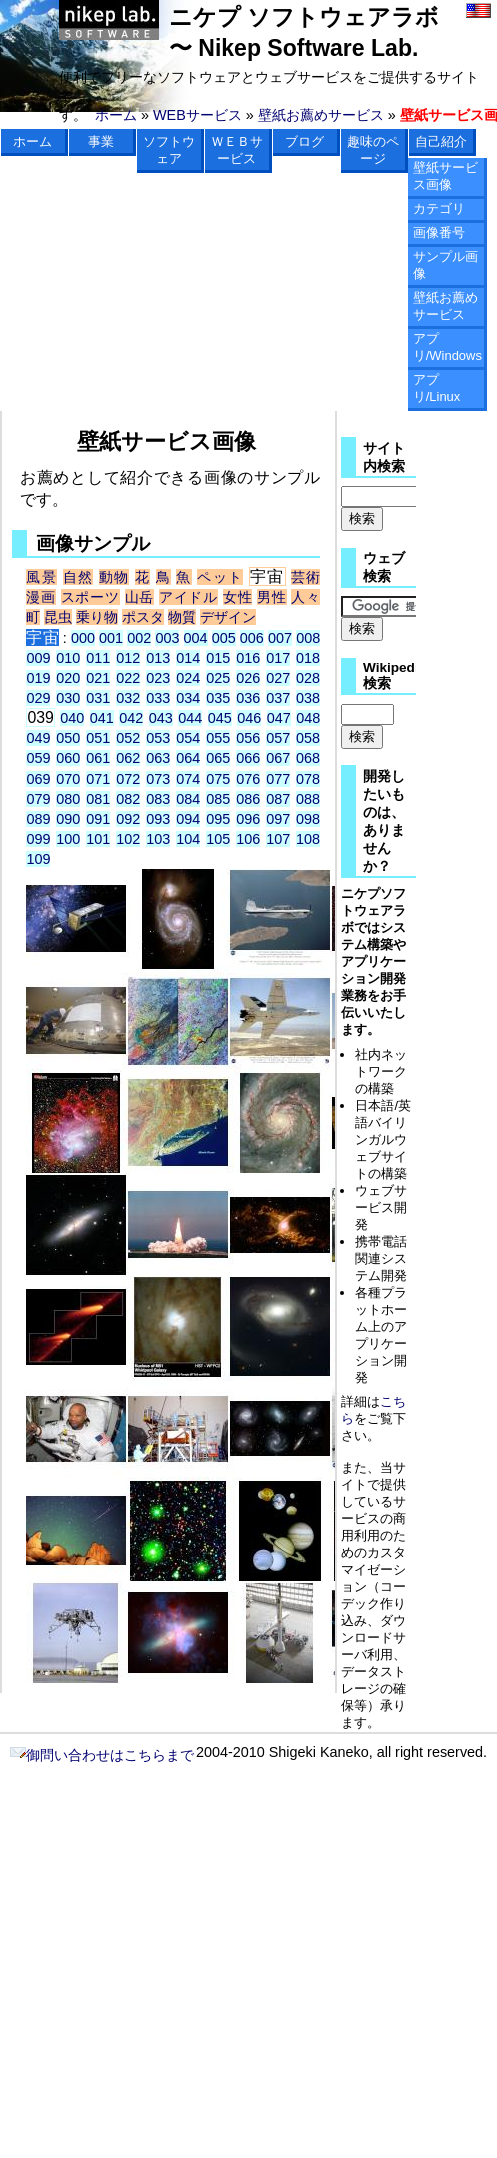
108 (308, 839)
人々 (305, 597)
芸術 (305, 577)
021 (98, 678)
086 (248, 799)
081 (98, 799)
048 (308, 718)
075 (218, 779)
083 (158, 799)
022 (128, 678)
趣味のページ (373, 150)
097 (278, 819)
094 (188, 819)
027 (278, 678)
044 (190, 718)
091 (98, 819)
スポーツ (90, 597)
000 (83, 638)
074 (188, 779)
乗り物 (97, 617)
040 (72, 718)
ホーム (116, 115)
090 (68, 819)
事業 (101, 141)
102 (128, 839)
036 (248, 698)
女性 (238, 597)
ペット (220, 577)
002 (139, 638)
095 (218, 819)
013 (158, 658)
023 (158, 678)
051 (98, 738)
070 (68, 779)
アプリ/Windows (447, 347)
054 (188, 738)
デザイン (228, 617)
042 (131, 718)
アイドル (188, 597)
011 (98, 658)
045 (220, 718)
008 (308, 638)
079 (38, 799)
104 (188, 839)
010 (68, 658)
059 (38, 758)
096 (248, 819)
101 (98, 839)
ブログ (304, 141)
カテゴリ (439, 208)
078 (308, 779)
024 (188, 678)
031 (98, 698)
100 (68, 839)
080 (68, 799)
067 (278, 758)
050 (68, 738)
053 (158, 738)
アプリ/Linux (437, 388)
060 (68, 758)
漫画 (41, 597)
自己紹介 (441, 141)
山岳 (140, 597)
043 (161, 718)
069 (38, 779)
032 (128, 698)
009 (38, 658)
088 (308, 799)
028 (308, 678)
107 (278, 839)
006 (252, 638)
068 (308, 758)
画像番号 (439, 232)
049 (38, 738)
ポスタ (143, 617)
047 (279, 718)
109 (38, 859)
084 (188, 799)
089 (38, 819)
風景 (41, 577)
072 (128, 779)
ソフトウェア (169, 150)
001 (111, 638)
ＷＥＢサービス (237, 150)
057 (278, 738)
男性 (272, 597)
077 (278, 779)
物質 (182, 617)
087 (278, 799)
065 (218, 758)
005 (224, 638)
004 (196, 638)
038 (308, 698)
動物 (114, 577)
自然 (78, 577)
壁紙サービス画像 (445, 176)
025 (218, 678)
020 (68, 678)
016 (248, 658)
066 (248, 758)
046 (249, 718)
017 (278, 658)
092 (128, 819)
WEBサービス (197, 115)
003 (167, 638)
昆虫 (58, 617)
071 (98, 779)
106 (248, 839)
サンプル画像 (445, 265)
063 (158, 758)
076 (248, 779)
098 (308, 819)
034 (188, 698)
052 (128, 738)
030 (68, 698)
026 (248, 678)
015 (218, 658)
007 (280, 638)
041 (102, 718)
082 (128, 799)
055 (218, 738)
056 (248, 738)
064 (188, 758)
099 (38, 839)
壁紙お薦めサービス (321, 115)
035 (218, 698)
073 (158, 779)
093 (158, 819)
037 (278, 698)
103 (158, 839)
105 (218, 839)
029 (38, 698)
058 (308, 738)
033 (158, 698)
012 (128, 658)
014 (188, 658)
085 (218, 799)
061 (98, 758)
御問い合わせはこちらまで (102, 1755)
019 (38, 678)
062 (128, 758)
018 (308, 658)
